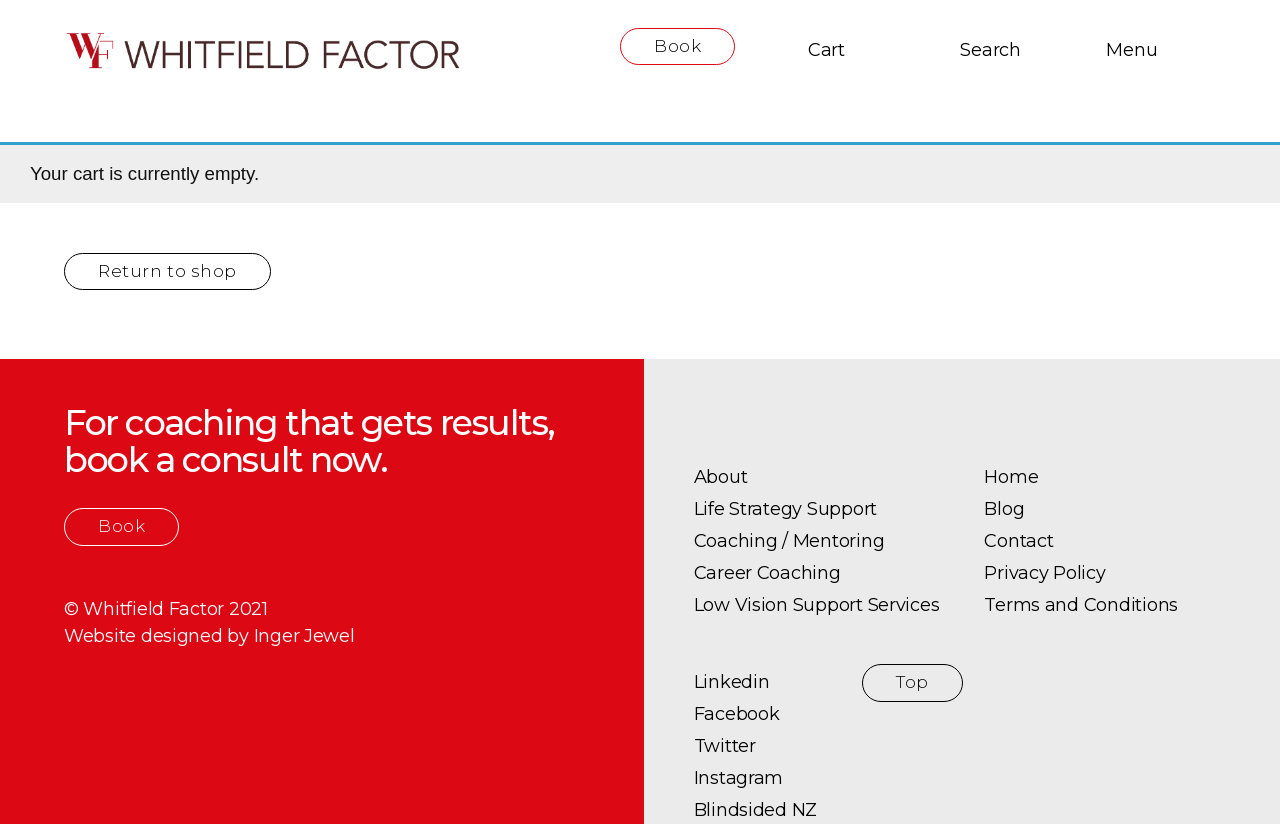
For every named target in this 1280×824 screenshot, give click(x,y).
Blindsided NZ (756, 810)
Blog (1004, 509)
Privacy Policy (1044, 573)
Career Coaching (767, 573)
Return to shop (167, 271)
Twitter (725, 746)
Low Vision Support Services (817, 605)
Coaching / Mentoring (789, 541)
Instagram (739, 778)
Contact (1018, 541)
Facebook (737, 714)
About (721, 477)
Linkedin (732, 682)
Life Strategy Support (785, 509)
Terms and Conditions (1081, 605)
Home (1011, 477)
